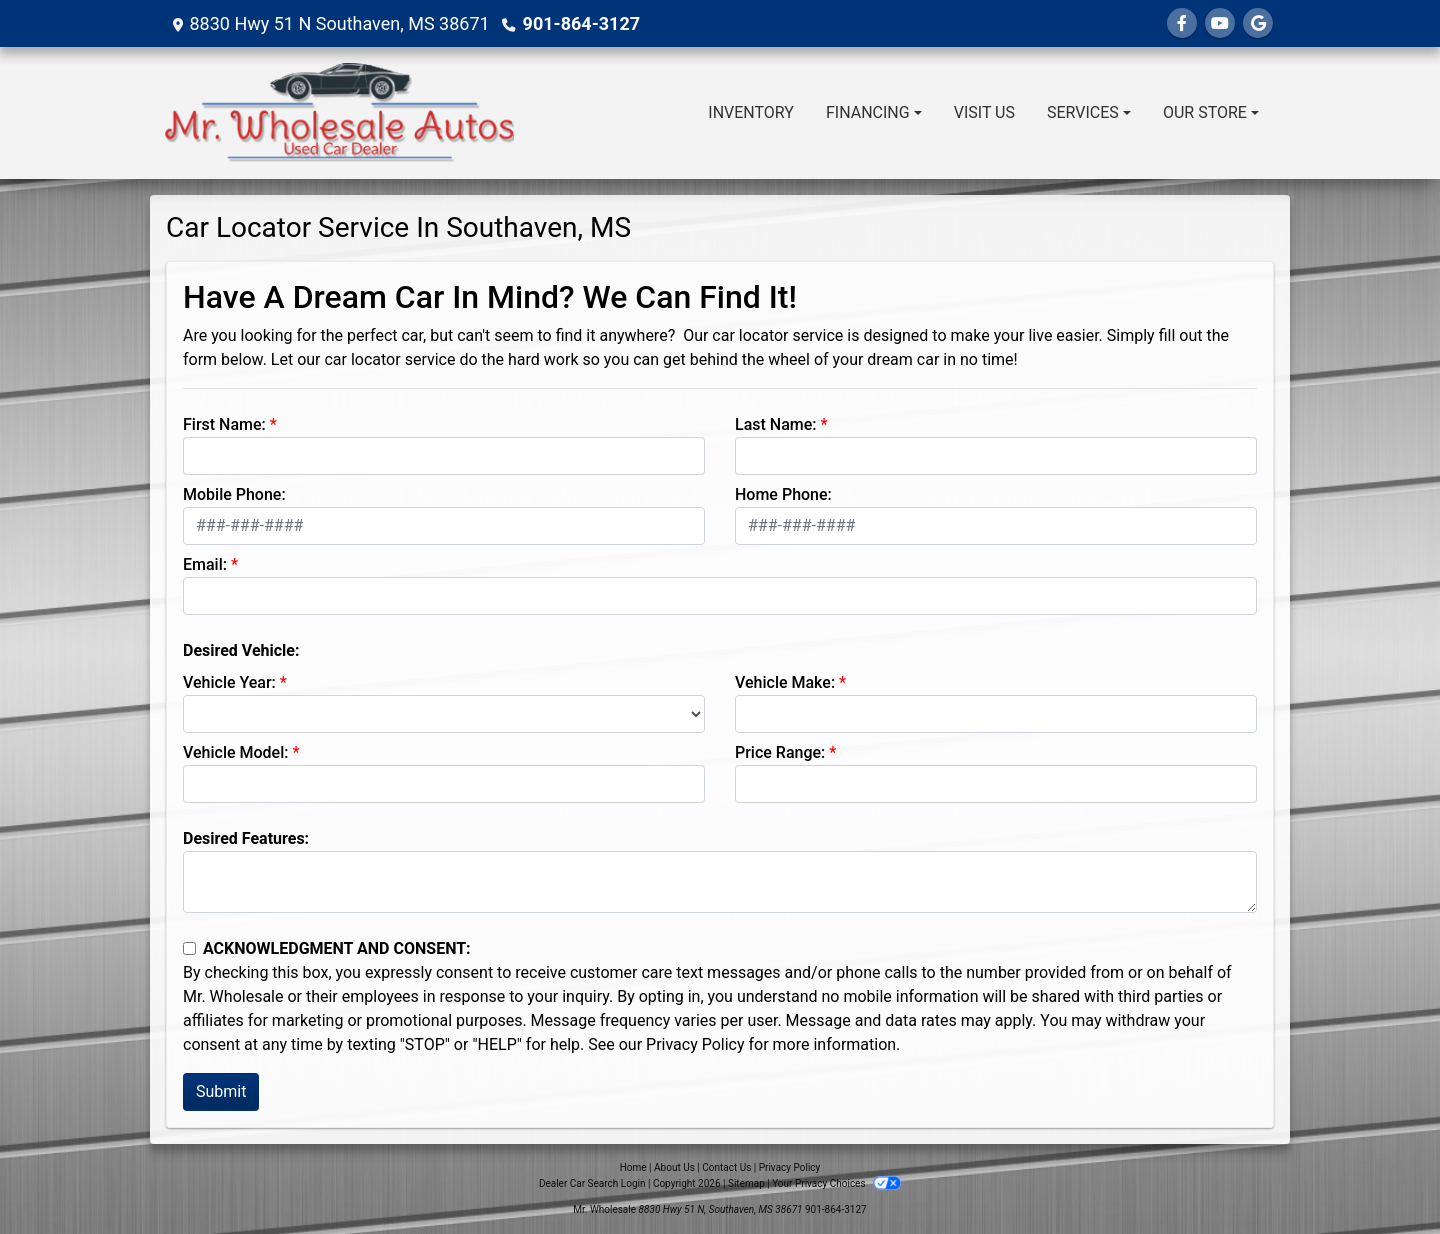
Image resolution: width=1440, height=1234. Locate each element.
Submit (221, 1091)
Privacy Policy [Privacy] (790, 1167)
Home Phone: (783, 494)
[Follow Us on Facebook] (1182, 23)
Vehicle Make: (785, 682)
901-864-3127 (581, 23)
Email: (205, 564)
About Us (674, 1167)
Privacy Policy (695, 1044)
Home (633, 1167)
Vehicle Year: (229, 682)
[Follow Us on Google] (1258, 23)
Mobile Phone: (234, 494)
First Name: (224, 424)
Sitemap (746, 1183)
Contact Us (726, 1167)
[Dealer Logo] (339, 113)
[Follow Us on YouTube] (1220, 23)
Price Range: (780, 752)
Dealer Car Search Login (592, 1183)
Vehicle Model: (235, 752)
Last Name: (776, 424)
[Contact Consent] (189, 948)
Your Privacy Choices (836, 1183)
